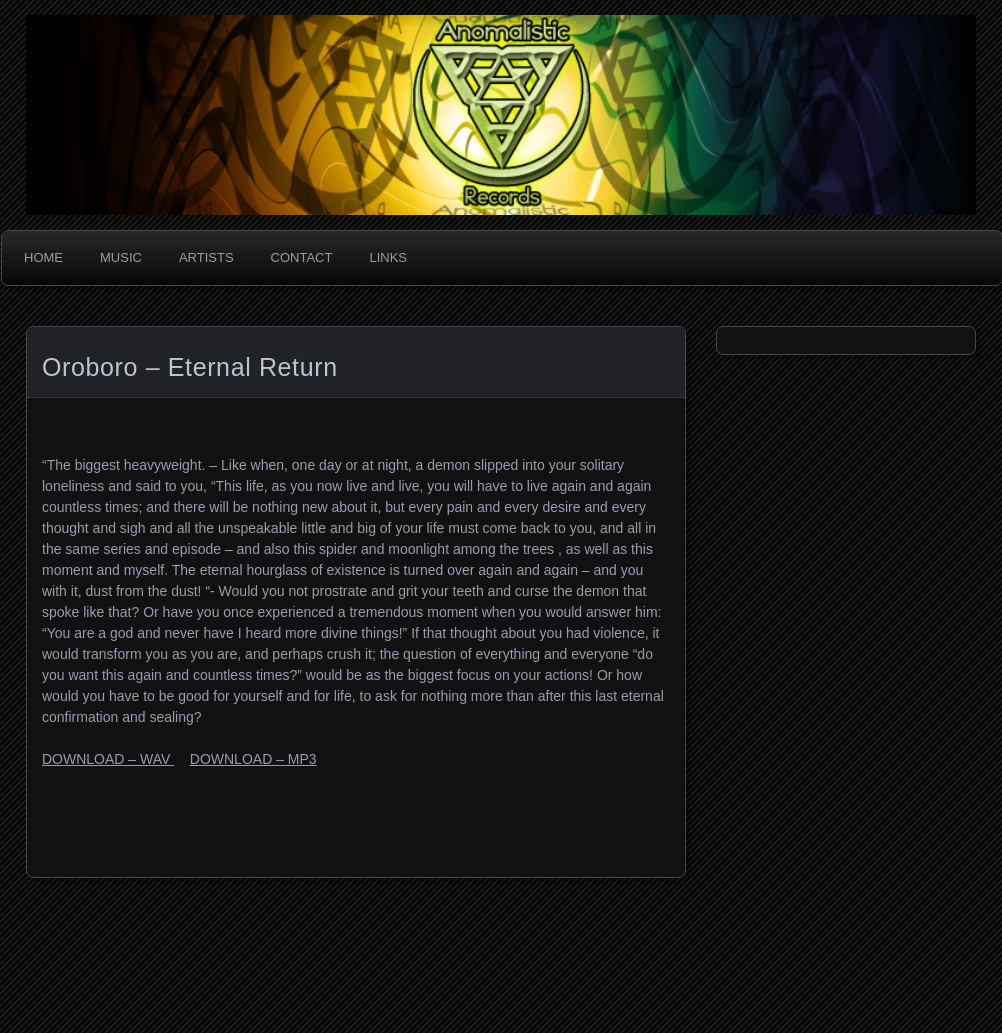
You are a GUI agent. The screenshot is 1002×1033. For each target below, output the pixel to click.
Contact (302, 257)
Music (121, 257)
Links (388, 257)
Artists (206, 257)
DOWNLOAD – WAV (108, 759)
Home (43, 257)
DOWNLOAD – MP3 (253, 759)
